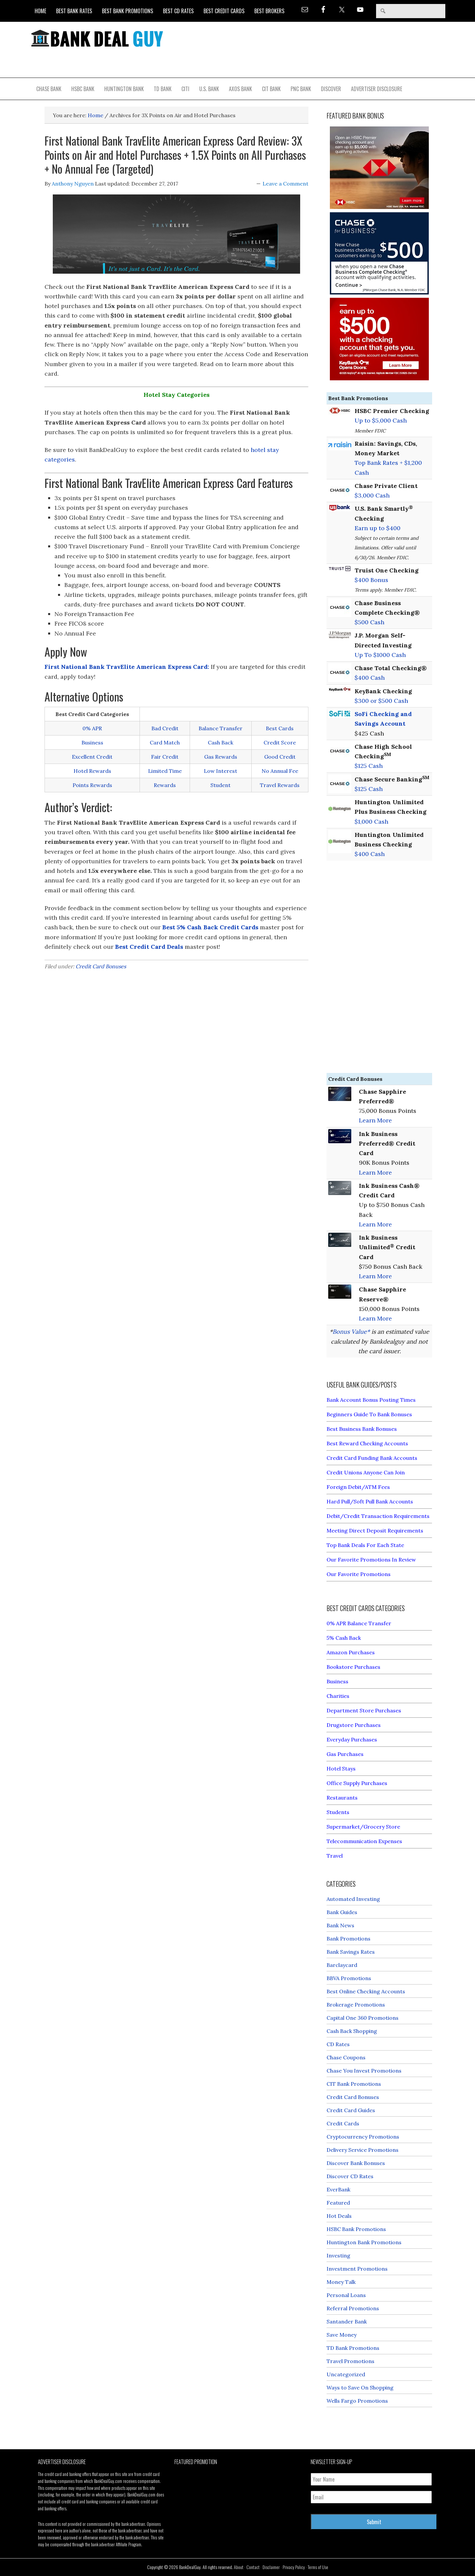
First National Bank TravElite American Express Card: (127, 666)
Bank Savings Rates (351, 1951)
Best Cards (280, 728)
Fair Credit (164, 756)
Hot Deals (339, 2216)
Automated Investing (353, 1899)
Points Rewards (92, 785)
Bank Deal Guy (97, 38)
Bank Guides (342, 1912)
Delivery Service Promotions (362, 2150)
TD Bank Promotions (353, 2348)
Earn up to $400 (377, 528)
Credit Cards (343, 2123)
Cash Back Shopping (352, 2031)
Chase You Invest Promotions (364, 2070)
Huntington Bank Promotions (364, 2242)
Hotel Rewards (92, 771)
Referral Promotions (353, 2308)
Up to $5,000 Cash (381, 420)
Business (92, 742)
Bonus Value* (351, 1331)
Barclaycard (342, 1965)
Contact (253, 2566)
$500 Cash (369, 622)
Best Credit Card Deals (149, 946)
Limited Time (165, 771)
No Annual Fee (280, 771)
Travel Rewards (280, 785)
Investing (338, 2255)
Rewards (165, 785)
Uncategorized (346, 2374)
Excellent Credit (92, 756)
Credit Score (280, 742)
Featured (338, 2202)
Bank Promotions (348, 1938)
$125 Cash (369, 766)
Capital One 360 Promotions (362, 2017)
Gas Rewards (220, 756)
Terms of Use (318, 2566)
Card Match (165, 742)
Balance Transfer (220, 728)
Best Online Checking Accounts (366, 1991)
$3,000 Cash (372, 495)
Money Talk (341, 2282)
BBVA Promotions (349, 1978)
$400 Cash (370, 677)
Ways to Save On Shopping (360, 2387)
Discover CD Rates (350, 2176)
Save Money (342, 2334)
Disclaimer (271, 2566)
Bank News (340, 1925)
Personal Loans (346, 2295)
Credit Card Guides (351, 2110)
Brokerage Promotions (356, 2004)
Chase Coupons (346, 2057)
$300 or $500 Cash (381, 700)
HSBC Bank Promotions (356, 2229)
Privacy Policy (294, 2566)
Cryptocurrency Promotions (363, 2136)
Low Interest (220, 771)
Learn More (375, 1120)
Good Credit (280, 756)
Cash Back (220, 742)
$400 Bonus (371, 580)
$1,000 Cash (371, 821)
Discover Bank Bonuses (356, 2163)
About (238, 2566)
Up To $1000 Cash (380, 655)
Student (220, 785)
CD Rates (338, 2044)
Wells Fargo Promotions (357, 2400)
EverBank (338, 2189)
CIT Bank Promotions (354, 2083)
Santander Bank (347, 2321)
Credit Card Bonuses (101, 966)
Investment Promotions (357, 2268)
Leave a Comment (285, 183)
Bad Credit (164, 728)
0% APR (92, 728)
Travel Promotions (350, 2361)
